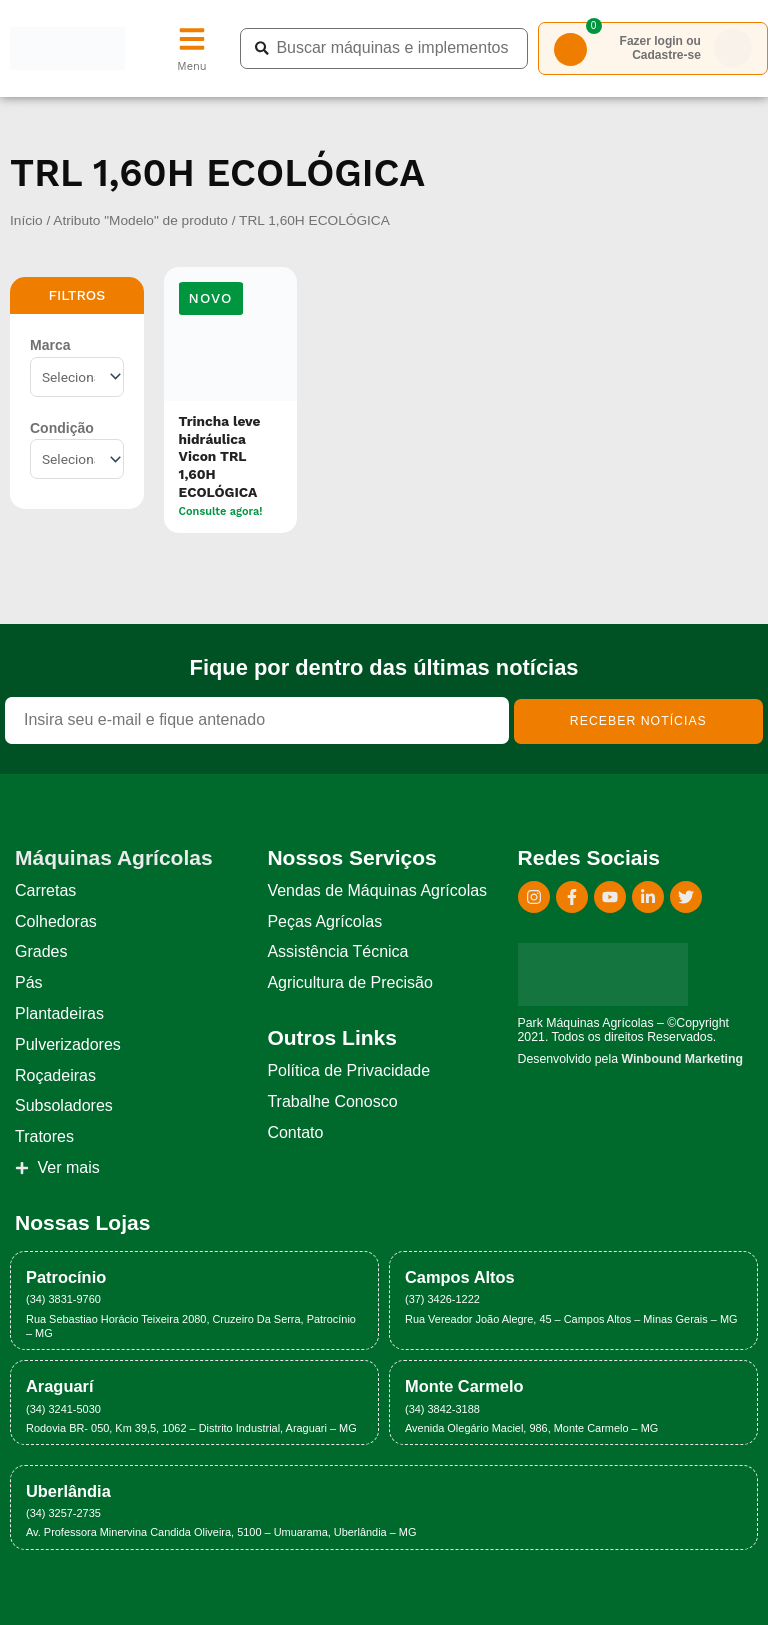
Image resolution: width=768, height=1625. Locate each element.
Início (26, 220)
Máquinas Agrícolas (114, 857)
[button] (211, 298)
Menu (191, 66)
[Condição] (77, 459)
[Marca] (77, 377)
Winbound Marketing (681, 1059)
